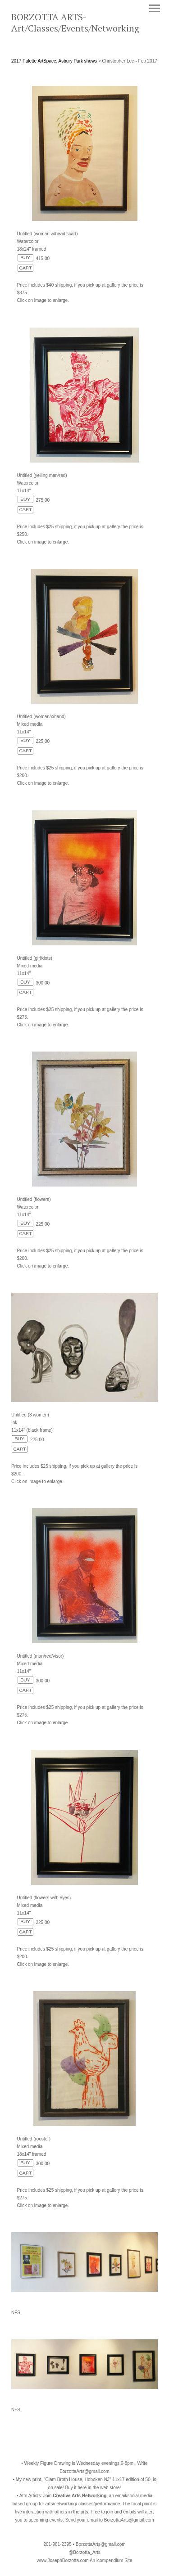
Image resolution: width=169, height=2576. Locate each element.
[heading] (84, 30)
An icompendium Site (111, 2560)
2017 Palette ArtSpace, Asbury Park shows (54, 60)
